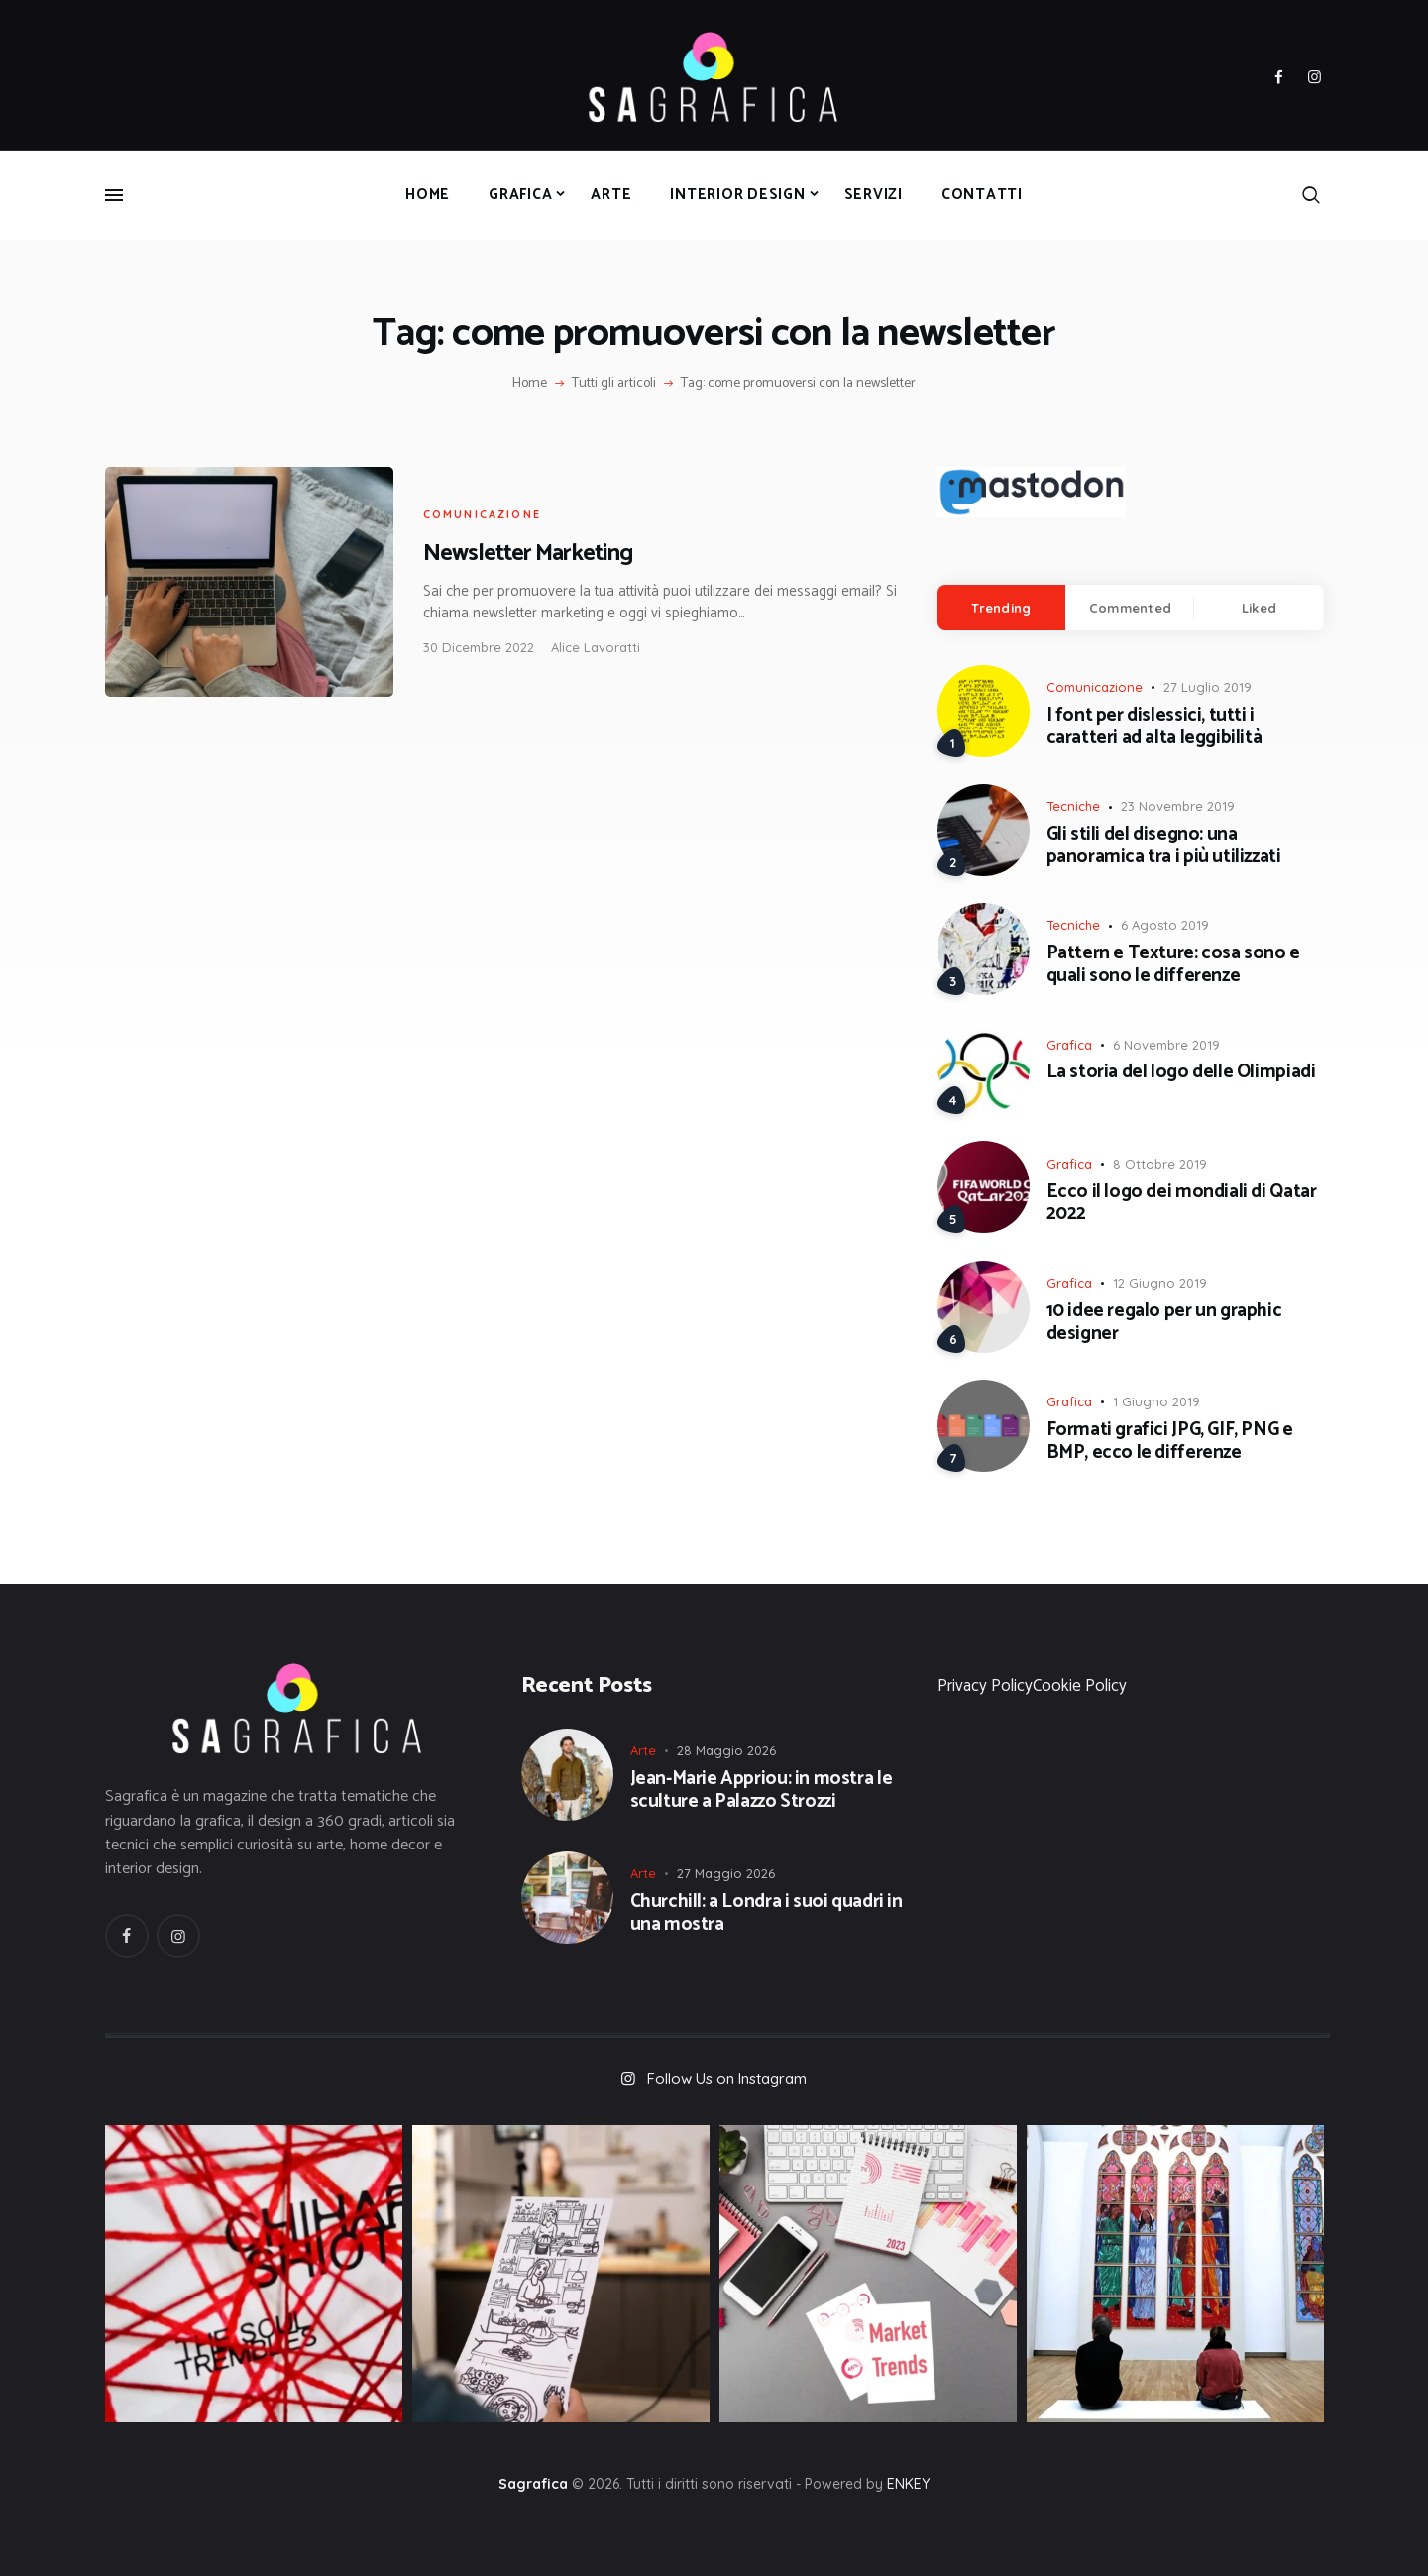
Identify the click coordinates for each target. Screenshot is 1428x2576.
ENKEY (908, 2484)
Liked (1259, 608)
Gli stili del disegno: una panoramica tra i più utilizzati (1163, 846)
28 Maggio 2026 (726, 1750)
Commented (1130, 608)
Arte (643, 1750)
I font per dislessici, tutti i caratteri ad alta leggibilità (1154, 727)
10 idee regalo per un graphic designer (1164, 1323)
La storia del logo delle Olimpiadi (1181, 1073)
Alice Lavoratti (595, 647)
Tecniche (1073, 806)
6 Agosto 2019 (1165, 925)
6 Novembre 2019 (1166, 1045)
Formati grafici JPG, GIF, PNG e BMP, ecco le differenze (1169, 1442)
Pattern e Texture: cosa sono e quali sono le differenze (1173, 965)
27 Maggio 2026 (726, 1873)
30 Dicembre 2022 (478, 647)
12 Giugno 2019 (1160, 1282)
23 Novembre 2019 (1178, 806)
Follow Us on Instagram (727, 2079)
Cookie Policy (1080, 1686)
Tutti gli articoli (614, 383)
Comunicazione (482, 514)
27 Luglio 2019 (1207, 687)
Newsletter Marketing (527, 553)
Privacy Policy (985, 1686)
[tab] (1001, 607)
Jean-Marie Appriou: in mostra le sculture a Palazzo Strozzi (761, 1791)
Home (529, 383)
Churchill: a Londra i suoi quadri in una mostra (766, 1914)
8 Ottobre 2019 (1160, 1164)
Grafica (1069, 1045)
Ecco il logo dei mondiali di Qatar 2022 (1181, 1204)
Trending (1001, 608)
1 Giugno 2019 (1156, 1401)
